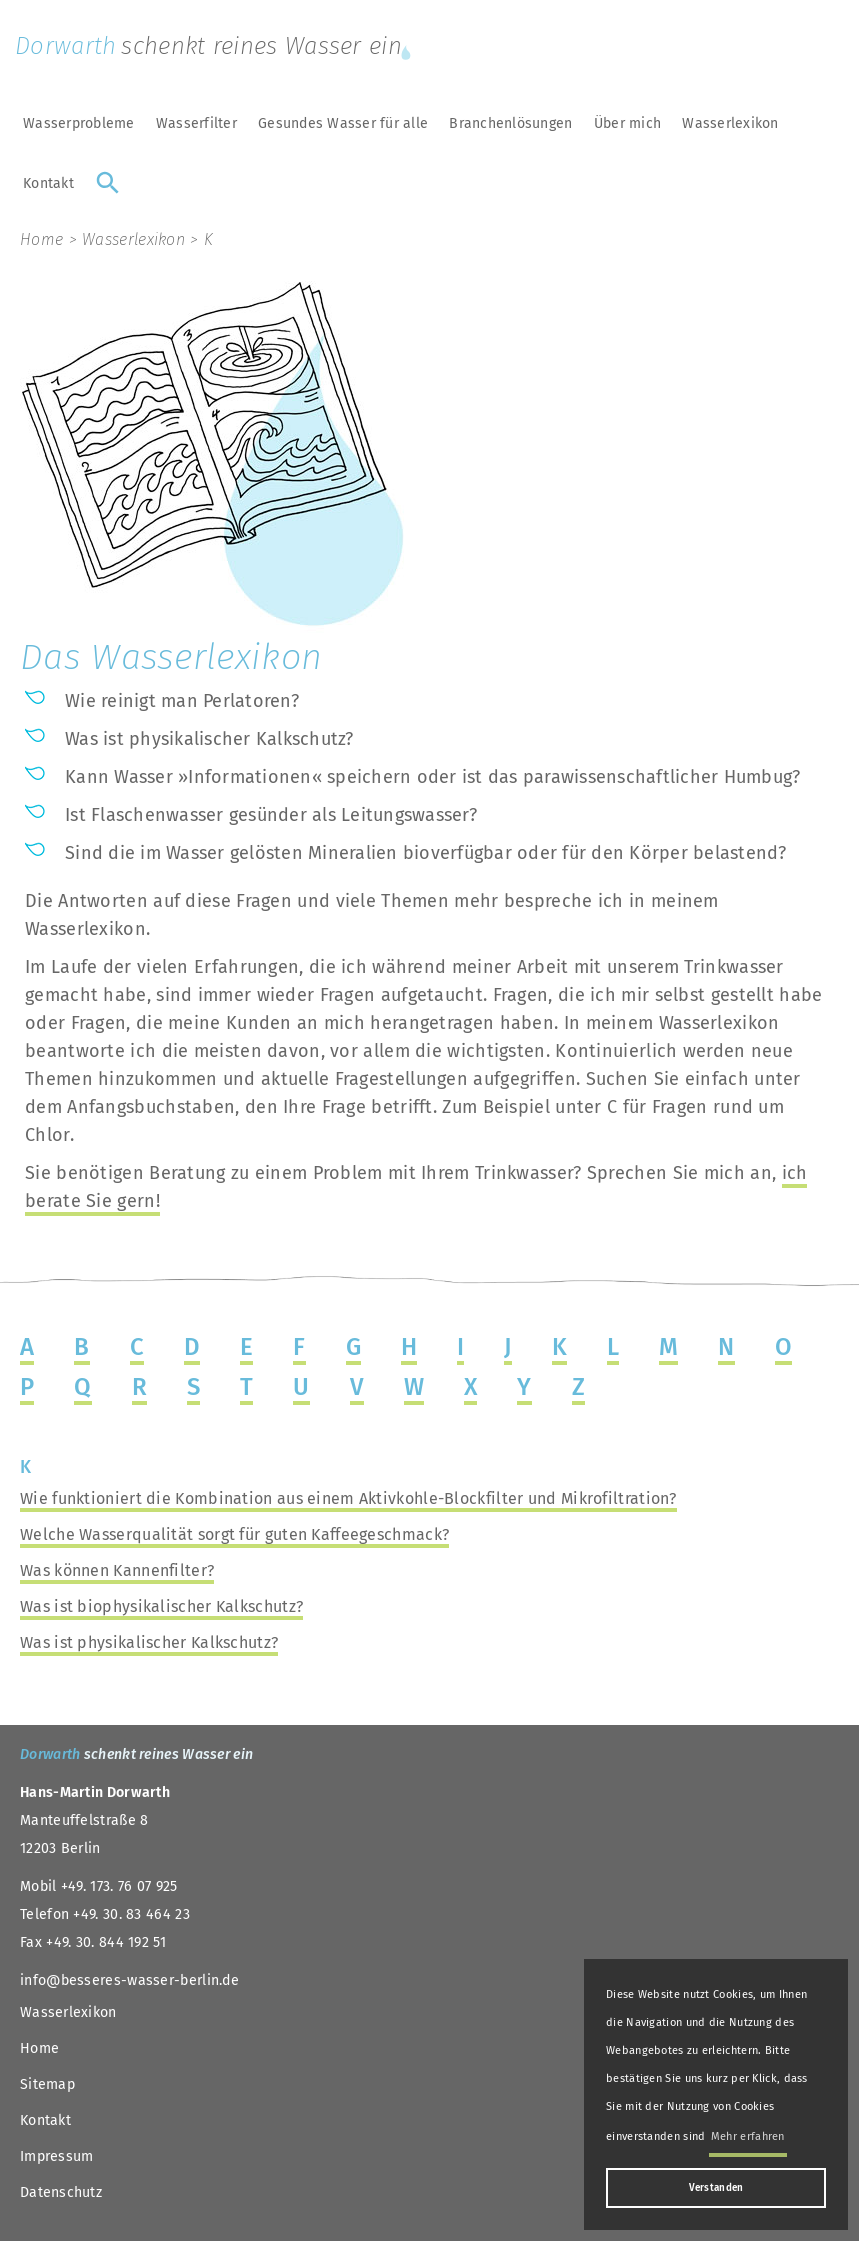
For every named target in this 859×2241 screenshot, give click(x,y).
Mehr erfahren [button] (748, 2136)
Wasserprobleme (79, 123)
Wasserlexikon (730, 123)
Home (41, 239)
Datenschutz (61, 2192)
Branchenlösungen (510, 123)
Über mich (627, 123)
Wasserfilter (196, 123)
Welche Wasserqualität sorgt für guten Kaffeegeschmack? (234, 1534)
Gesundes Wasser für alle (343, 123)
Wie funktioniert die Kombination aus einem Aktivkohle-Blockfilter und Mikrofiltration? (348, 1498)
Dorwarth (215, 46)
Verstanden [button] (716, 2188)
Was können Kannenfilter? (117, 1570)
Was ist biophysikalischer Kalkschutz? (161, 1606)
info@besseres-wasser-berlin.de (129, 1980)
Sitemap (47, 2084)
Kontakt (48, 183)
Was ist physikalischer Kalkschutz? (149, 1642)
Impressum (56, 2156)
